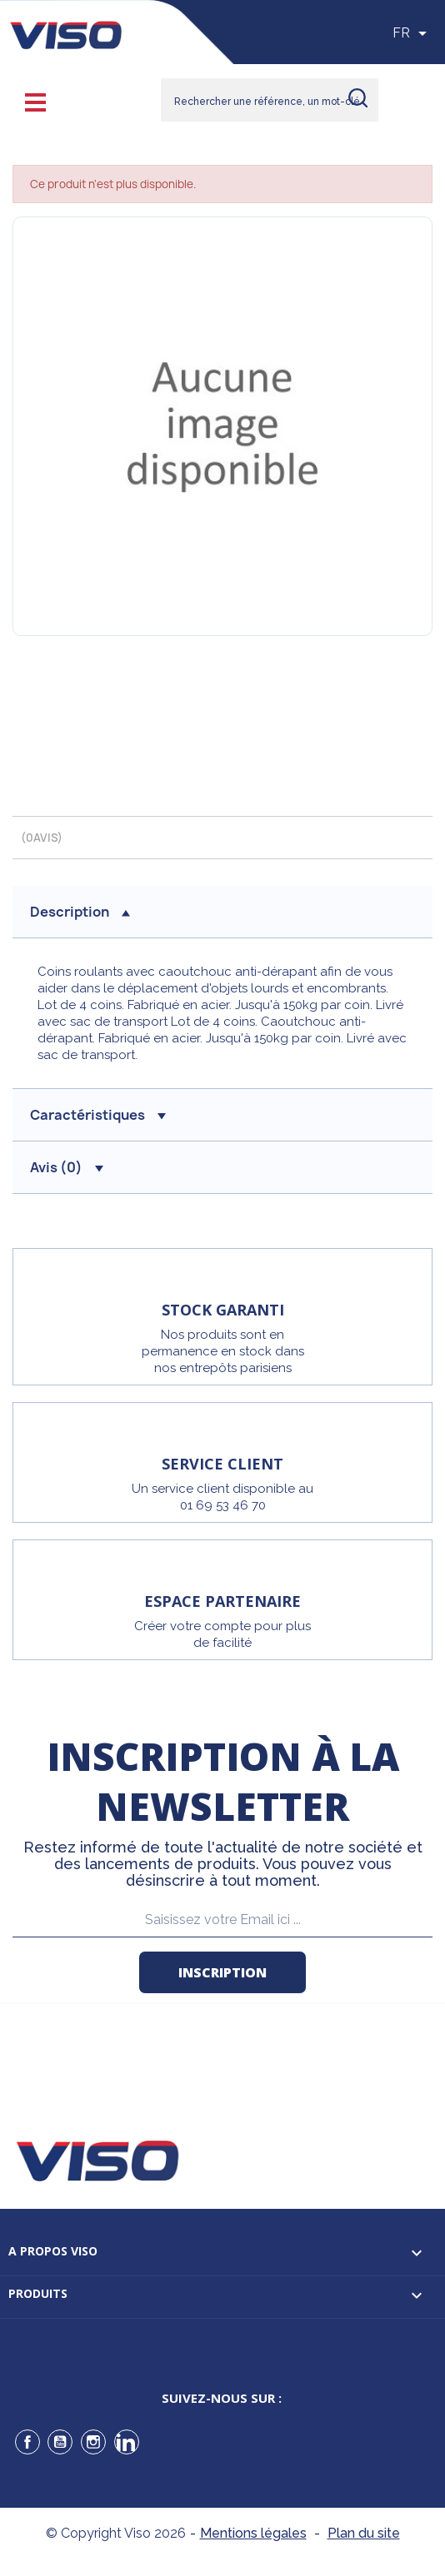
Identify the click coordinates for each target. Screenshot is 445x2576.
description (80, 912)
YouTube (60, 2442)
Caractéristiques (98, 1115)
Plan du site (364, 2533)
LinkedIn (126, 2442)
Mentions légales (253, 2533)
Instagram (93, 2442)
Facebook (27, 2442)
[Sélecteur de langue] (412, 33)
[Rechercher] (269, 100)
